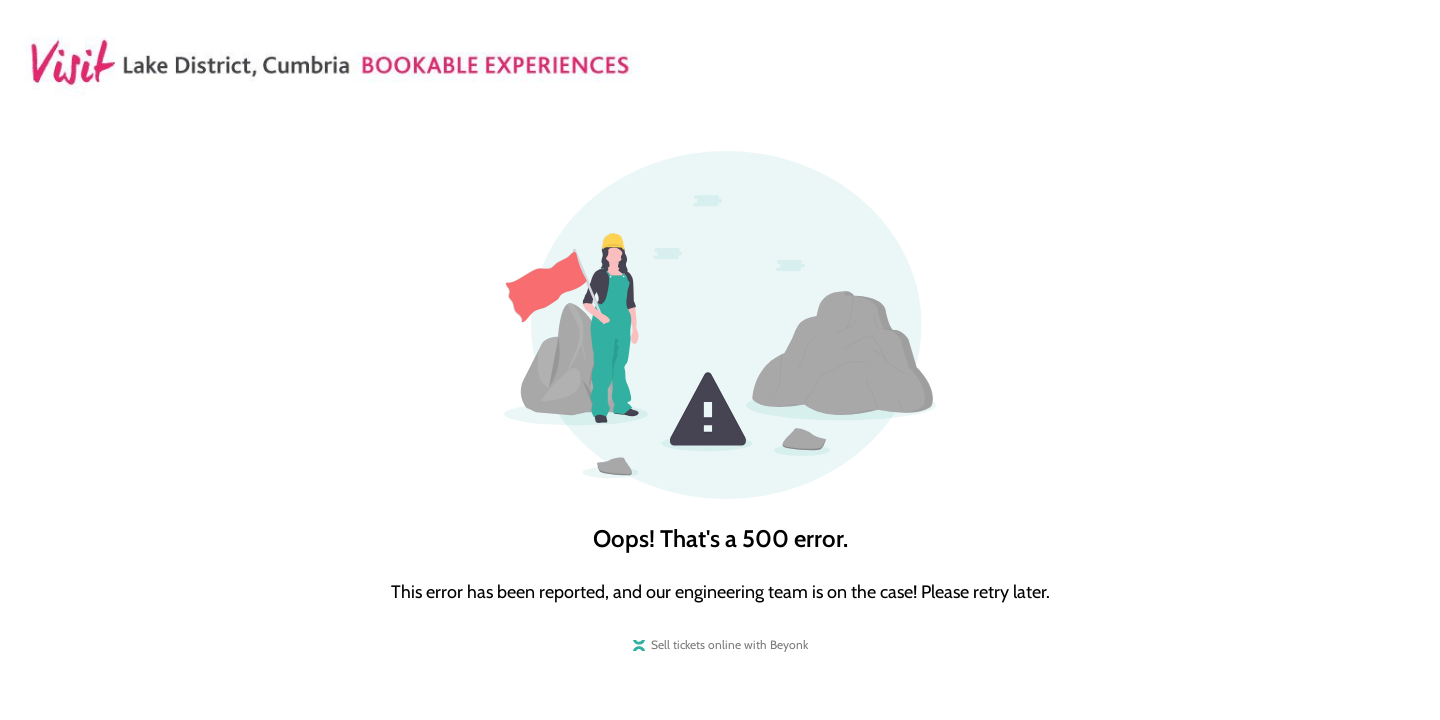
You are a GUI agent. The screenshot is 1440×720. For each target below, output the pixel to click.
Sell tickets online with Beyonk (729, 644)
